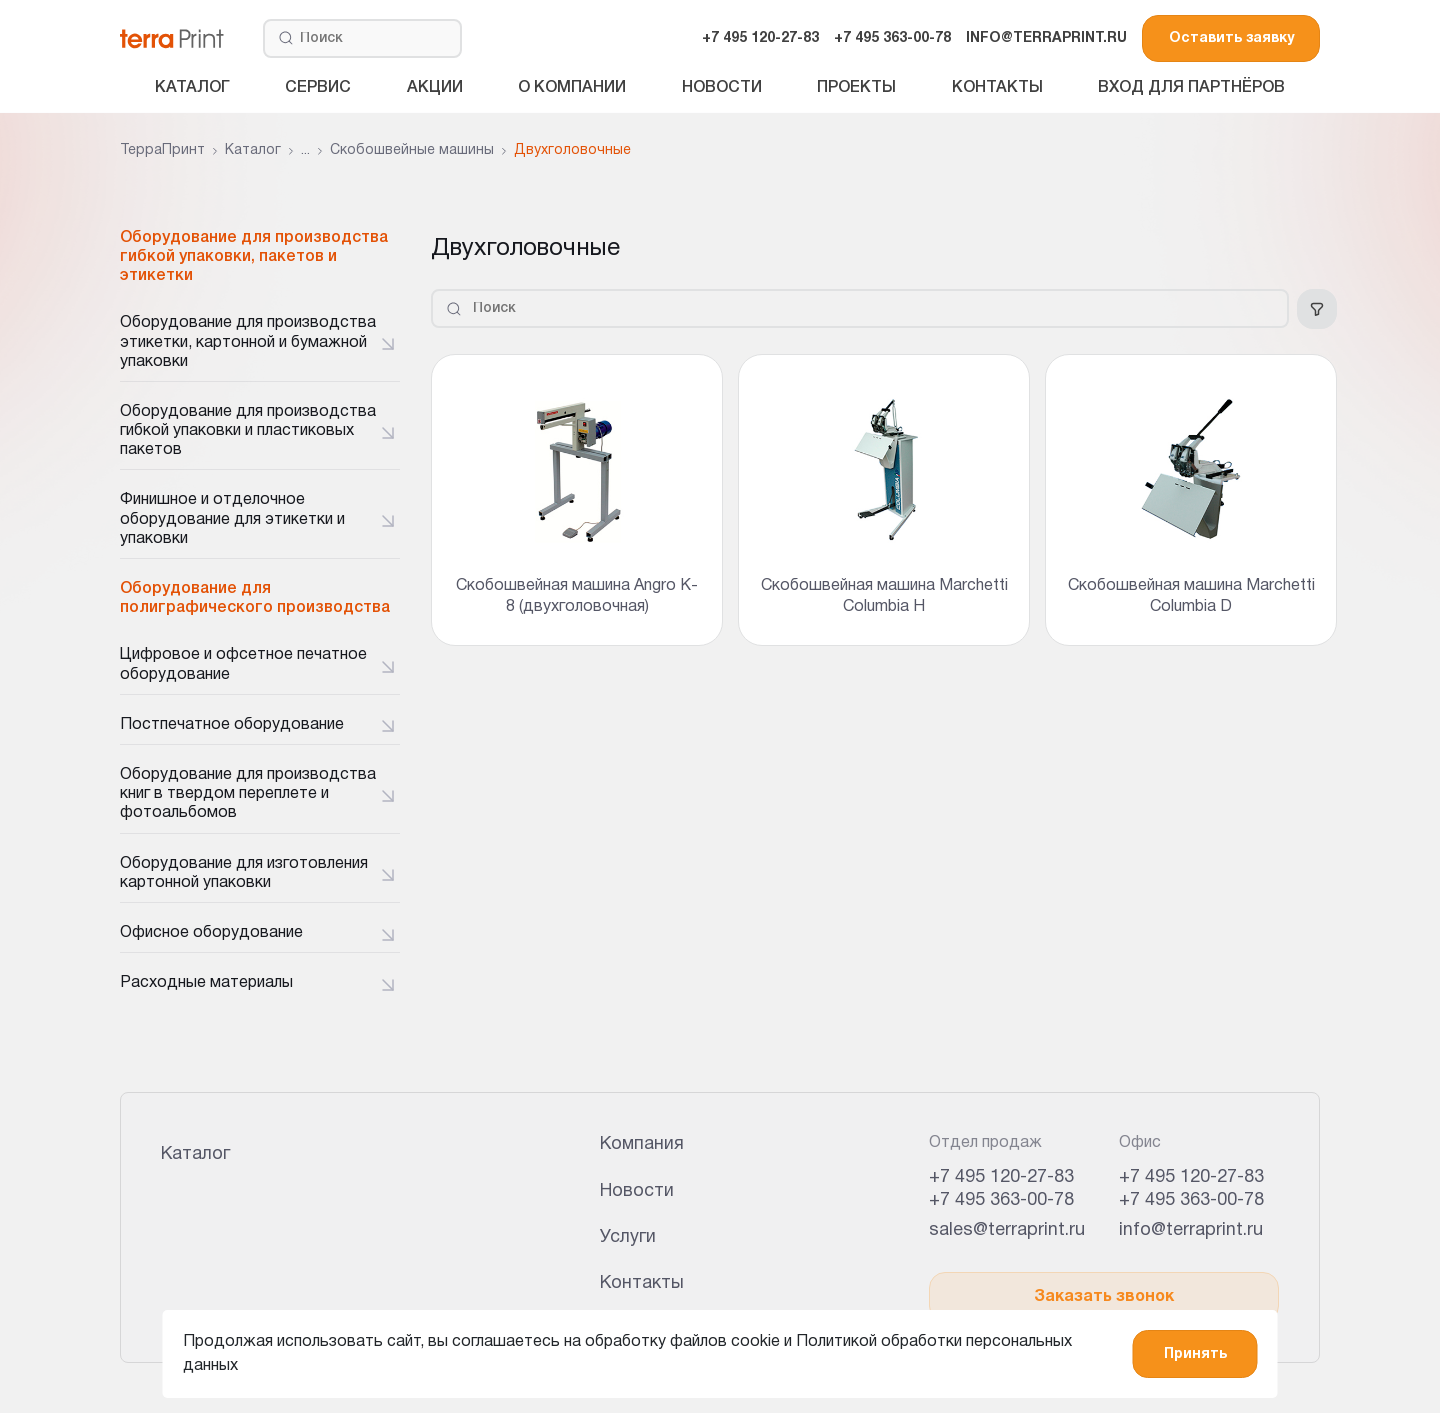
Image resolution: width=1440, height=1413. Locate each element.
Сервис (318, 88)
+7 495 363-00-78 (892, 38)
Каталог (192, 88)
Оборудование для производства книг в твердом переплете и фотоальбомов (248, 794)
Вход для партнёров (1191, 88)
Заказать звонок (1104, 1297)
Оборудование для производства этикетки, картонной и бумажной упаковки (248, 342)
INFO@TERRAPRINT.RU (1046, 38)
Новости (722, 88)
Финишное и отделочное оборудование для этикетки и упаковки (232, 519)
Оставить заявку (1231, 38)
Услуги (628, 1237)
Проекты (856, 88)
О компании (572, 88)
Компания (642, 1144)
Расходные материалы (206, 983)
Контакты (997, 88)
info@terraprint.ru (1191, 1230)
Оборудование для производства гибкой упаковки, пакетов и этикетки (254, 257)
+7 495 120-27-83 (760, 38)
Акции (435, 88)
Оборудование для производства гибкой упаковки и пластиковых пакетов (248, 431)
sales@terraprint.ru (1007, 1230)
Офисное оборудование (211, 933)
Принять (1195, 1354)
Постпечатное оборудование (232, 725)
